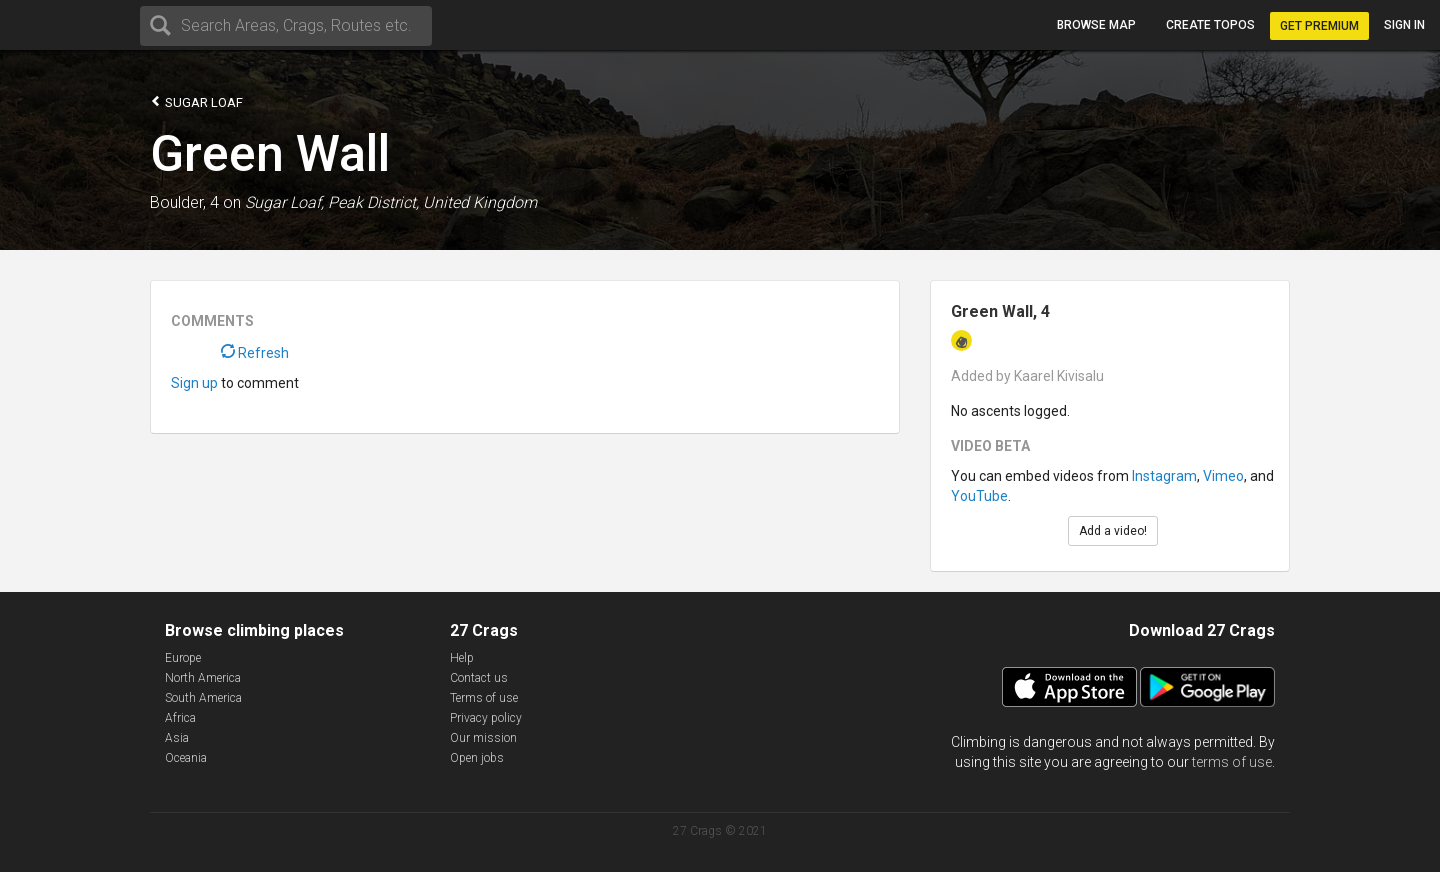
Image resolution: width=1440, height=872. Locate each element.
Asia (177, 738)
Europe (183, 658)
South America (203, 698)
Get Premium (1319, 26)
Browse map (1096, 25)
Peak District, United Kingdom (432, 202)
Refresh (255, 353)
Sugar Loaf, (284, 202)
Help (462, 658)
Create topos (1210, 25)
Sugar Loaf (196, 101)
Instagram (1164, 476)
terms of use (1232, 762)
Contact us (479, 678)
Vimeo (1223, 476)
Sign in (1404, 25)
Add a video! (1113, 531)
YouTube (979, 496)
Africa (180, 718)
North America (203, 678)
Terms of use (484, 698)
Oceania (186, 758)
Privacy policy (486, 718)
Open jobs (477, 758)
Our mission (483, 738)
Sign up (194, 383)
